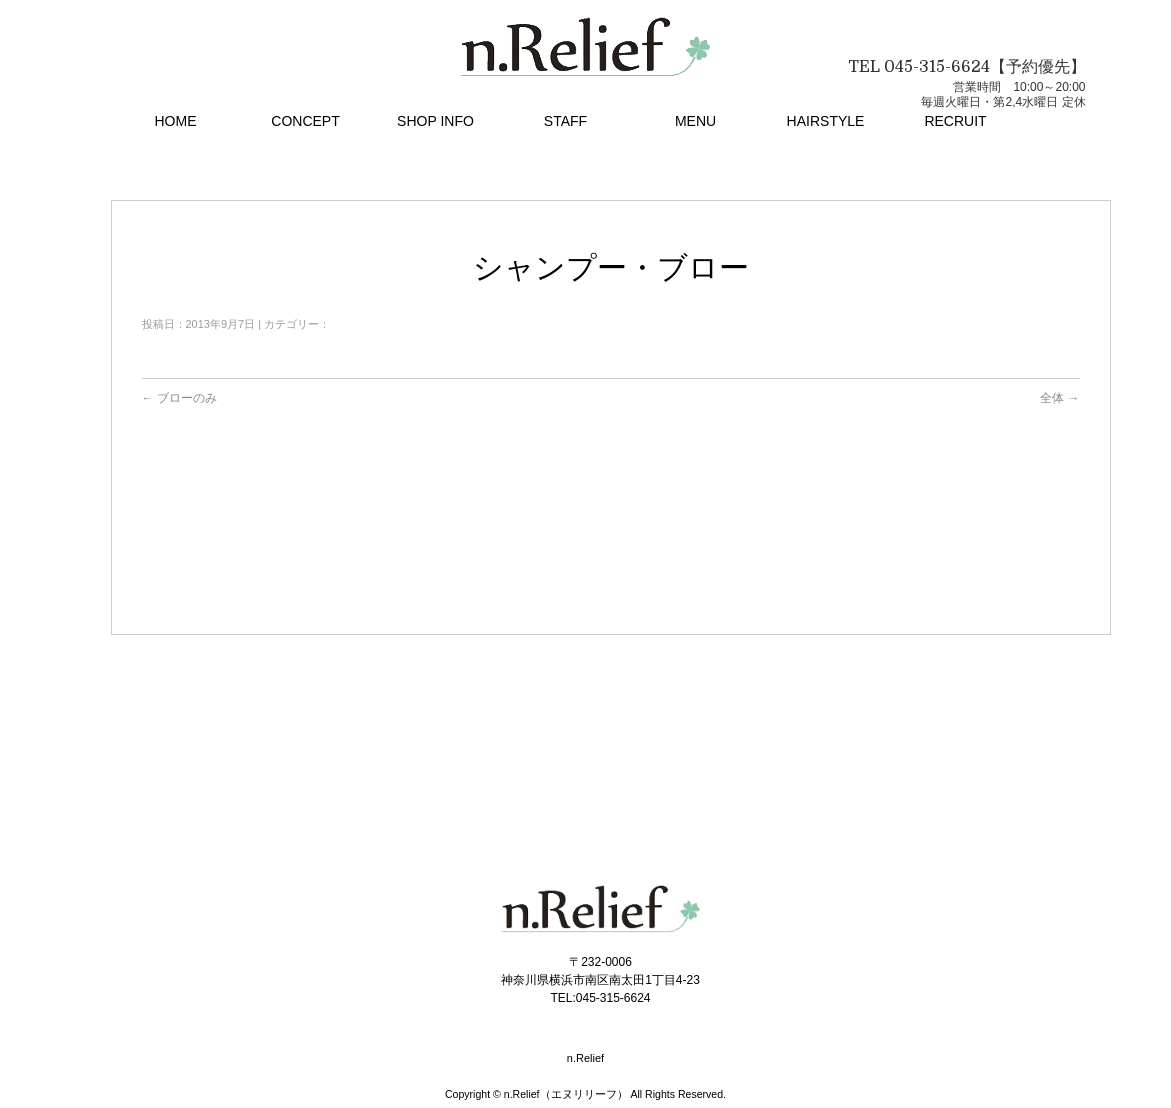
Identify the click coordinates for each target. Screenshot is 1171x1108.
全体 (1059, 398)
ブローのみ (179, 398)
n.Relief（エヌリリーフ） (566, 1094)
